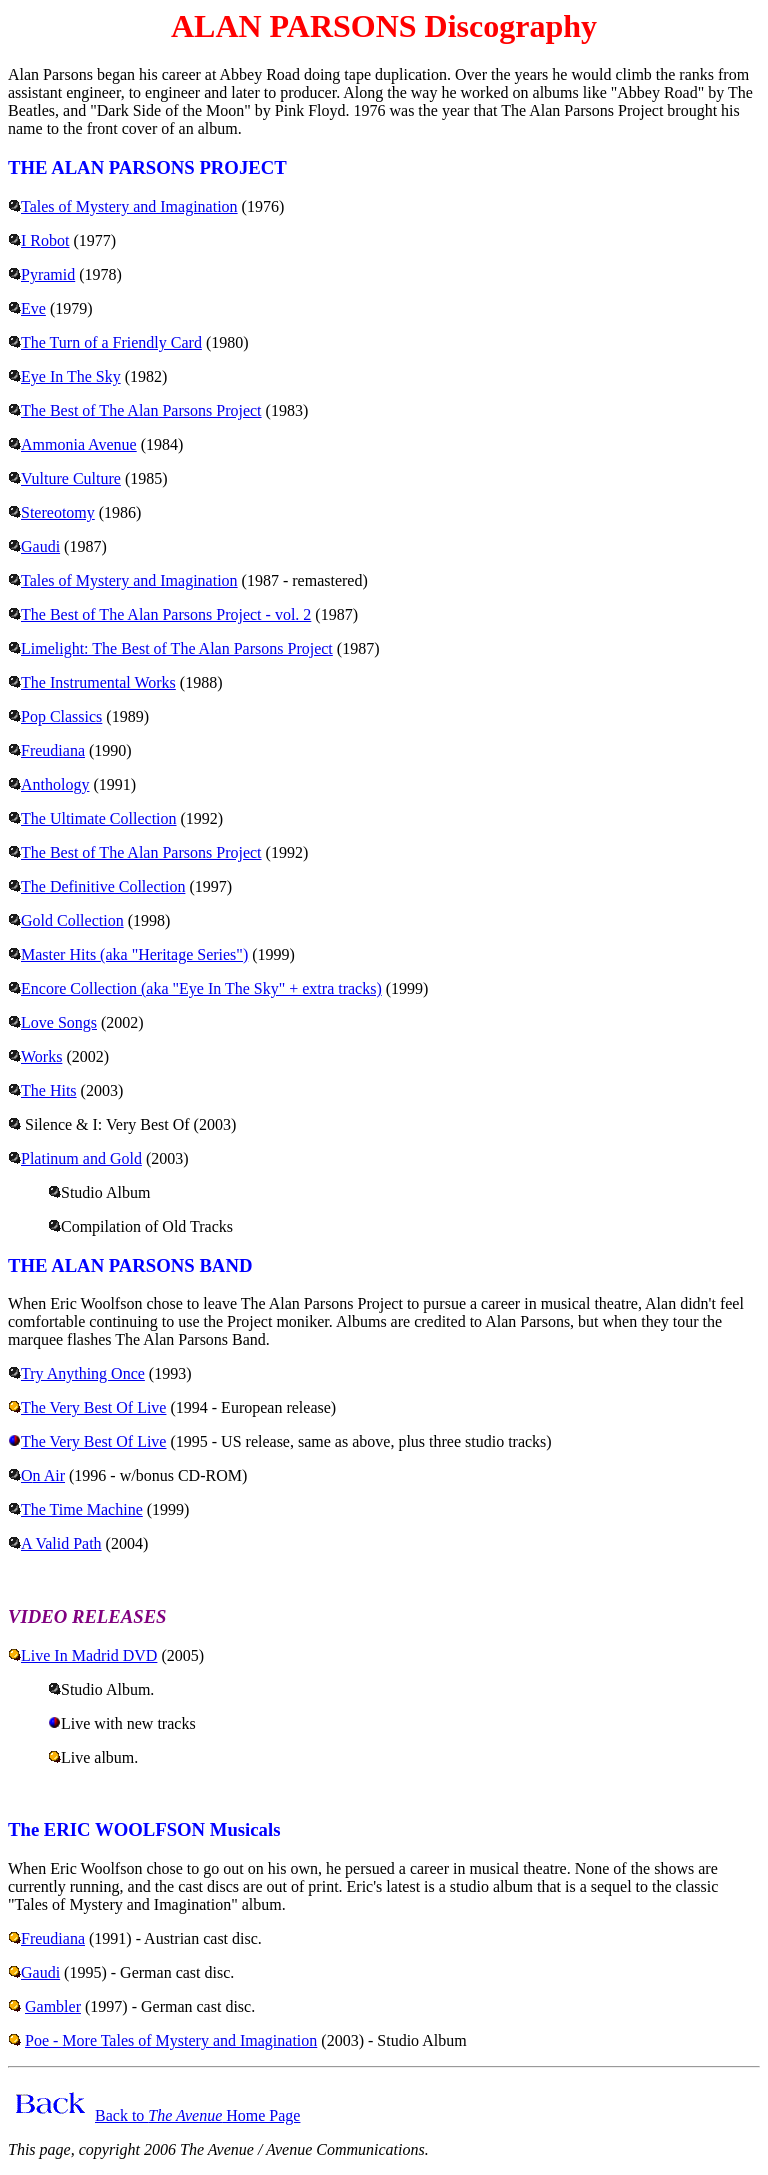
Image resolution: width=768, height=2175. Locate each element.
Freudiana (53, 750)
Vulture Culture (71, 478)
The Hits (49, 1090)
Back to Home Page (197, 2115)
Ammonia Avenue (79, 444)
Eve (33, 308)
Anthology (55, 784)
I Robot (45, 240)
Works (41, 1056)
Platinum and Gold (81, 1158)
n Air (49, 1475)
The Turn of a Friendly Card (111, 342)
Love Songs (59, 1022)
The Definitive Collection (103, 886)
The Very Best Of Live (93, 1407)
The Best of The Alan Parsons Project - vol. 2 (166, 614)
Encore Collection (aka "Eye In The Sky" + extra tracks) (201, 988)
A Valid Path (61, 1543)
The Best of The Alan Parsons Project (141, 410)
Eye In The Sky (71, 376)
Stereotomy (58, 512)
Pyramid (48, 274)
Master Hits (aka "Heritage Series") (134, 954)
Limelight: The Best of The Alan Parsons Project (177, 648)
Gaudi (40, 546)
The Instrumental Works (98, 682)
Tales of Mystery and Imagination (129, 206)
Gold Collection (72, 920)
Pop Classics (61, 716)
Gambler (53, 2006)
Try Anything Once (83, 1373)
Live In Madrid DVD (89, 1655)
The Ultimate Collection (99, 818)
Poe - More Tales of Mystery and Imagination (171, 2040)
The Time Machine (82, 1509)
